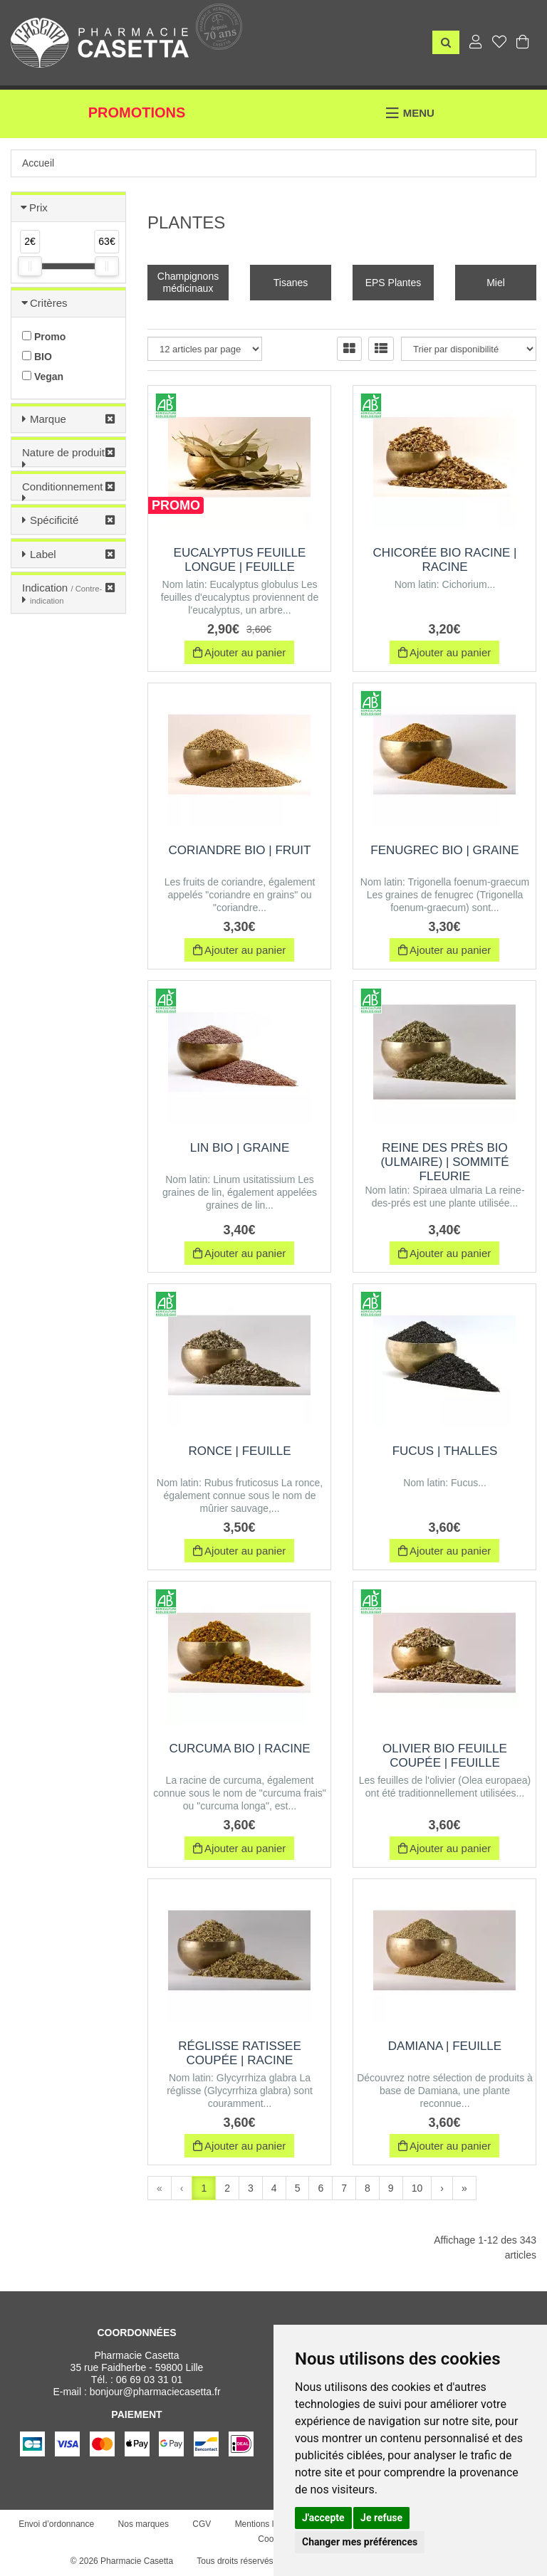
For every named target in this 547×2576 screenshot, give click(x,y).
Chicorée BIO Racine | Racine (445, 560)
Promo (44, 336)
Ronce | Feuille (239, 1451)
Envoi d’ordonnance (56, 2524)
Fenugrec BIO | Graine (444, 850)
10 (417, 2188)
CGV (201, 2524)
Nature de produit (63, 452)
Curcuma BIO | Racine (239, 1748)
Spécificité (54, 520)
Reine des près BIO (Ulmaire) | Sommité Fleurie (444, 1162)
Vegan (42, 376)
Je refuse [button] (381, 2517)
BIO (37, 356)
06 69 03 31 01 (149, 2379)
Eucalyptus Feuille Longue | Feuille (240, 560)
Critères (49, 303)
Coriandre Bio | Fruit (240, 850)
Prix (38, 207)
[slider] (30, 266)
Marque (48, 419)
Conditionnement (62, 486)
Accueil (38, 163)
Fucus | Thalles (445, 1451)
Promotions (137, 112)
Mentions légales (267, 2524)
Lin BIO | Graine (240, 1148)
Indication (62, 594)
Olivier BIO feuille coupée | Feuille (444, 1756)
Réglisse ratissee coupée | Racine (239, 2053)
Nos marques (143, 2524)
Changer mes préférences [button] (359, 2542)
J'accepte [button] (323, 2517)
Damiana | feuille (444, 2046)
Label (43, 554)
